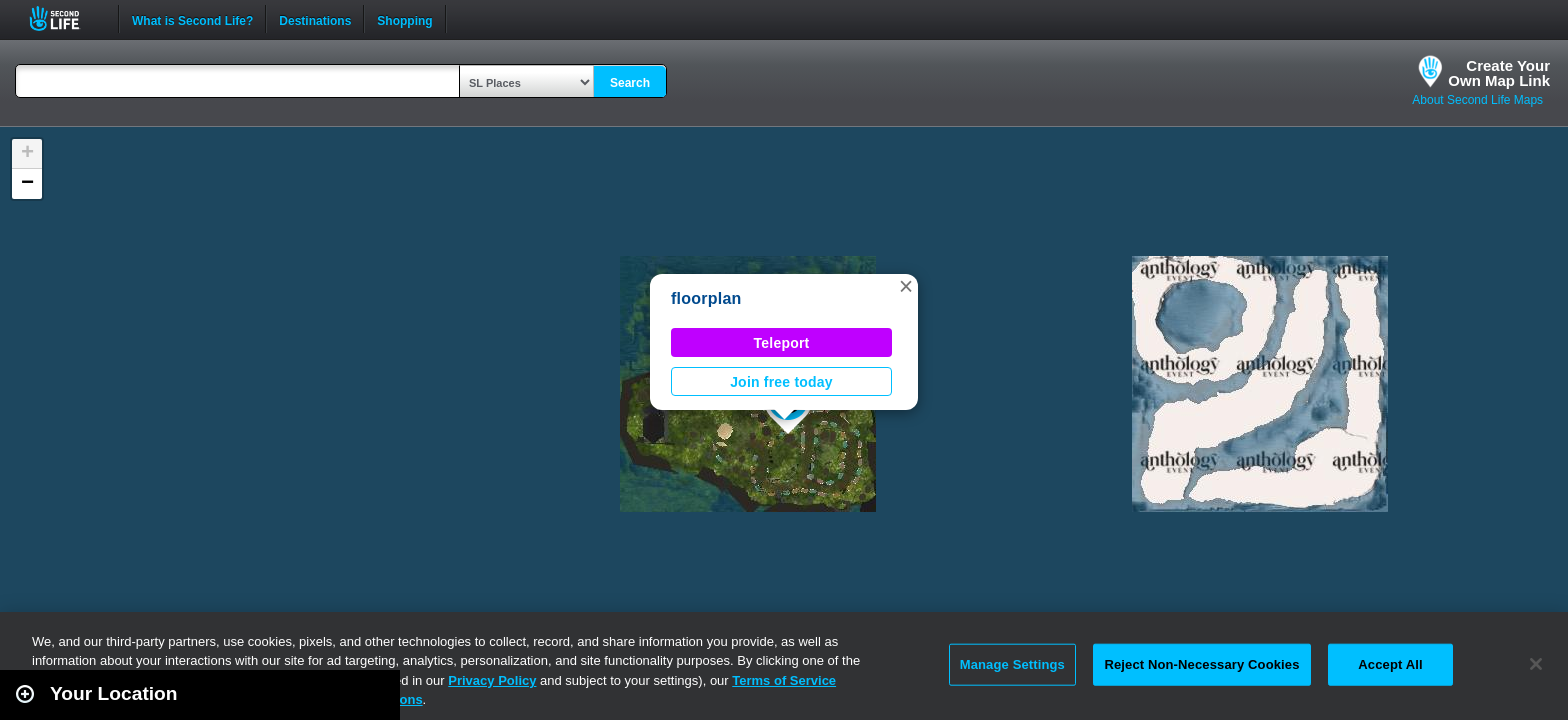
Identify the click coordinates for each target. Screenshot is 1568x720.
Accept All (1390, 664)
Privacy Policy (492, 680)
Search (630, 83)
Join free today (781, 382)
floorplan (706, 298)
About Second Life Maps (1477, 100)
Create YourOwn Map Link (1499, 73)
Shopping (404, 19)
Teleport (782, 343)
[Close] (1536, 664)
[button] (906, 286)
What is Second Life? (192, 19)
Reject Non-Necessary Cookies (1201, 664)
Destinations (315, 19)
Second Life (65, 18)
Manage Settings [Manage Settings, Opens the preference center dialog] (1012, 664)
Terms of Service (784, 680)
